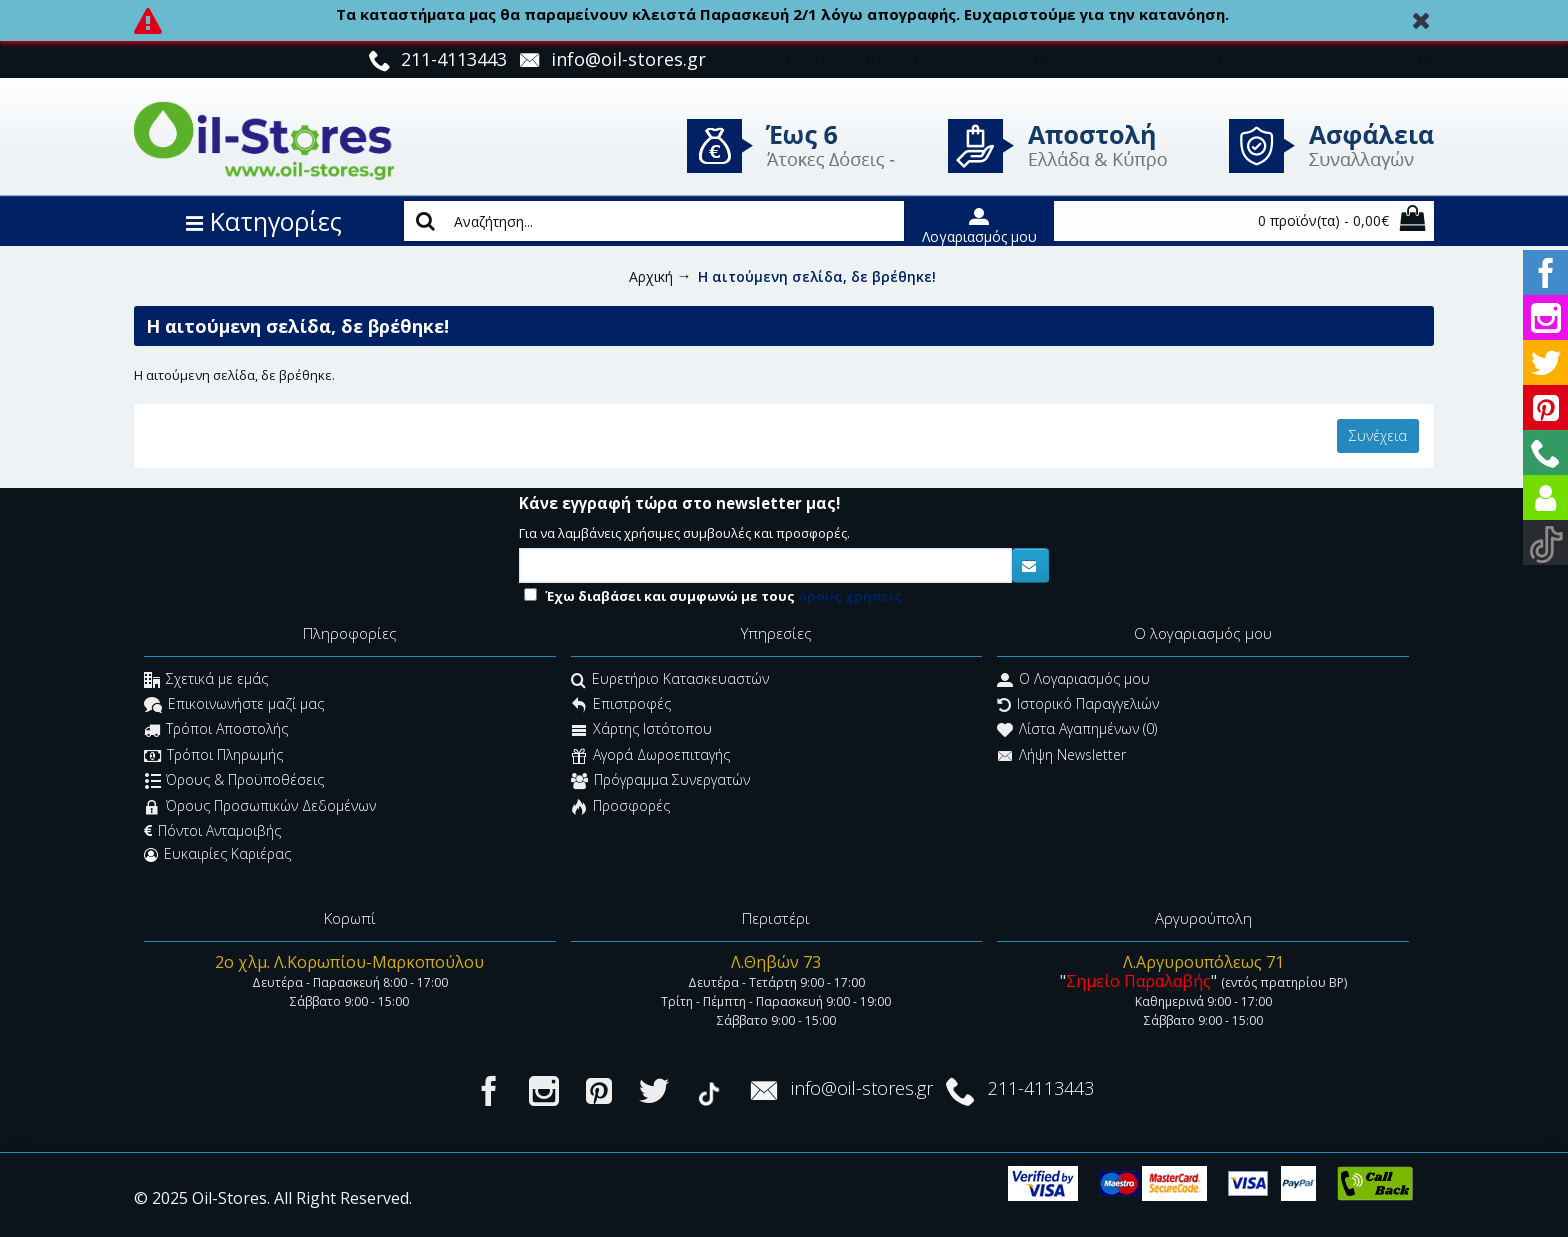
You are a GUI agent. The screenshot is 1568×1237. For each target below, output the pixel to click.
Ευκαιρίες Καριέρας (217, 854)
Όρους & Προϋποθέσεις (234, 782)
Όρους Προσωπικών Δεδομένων (260, 807)
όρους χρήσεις (850, 596)
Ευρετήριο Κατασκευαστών (670, 680)
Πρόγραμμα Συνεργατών (660, 782)
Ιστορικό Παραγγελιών (1078, 706)
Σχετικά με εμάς (206, 680)
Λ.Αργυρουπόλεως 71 (1203, 962)
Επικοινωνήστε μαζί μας (234, 706)
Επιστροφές (621, 706)
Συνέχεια (1378, 435)
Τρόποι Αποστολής (216, 731)
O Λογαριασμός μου (1073, 680)
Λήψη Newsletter (1061, 756)
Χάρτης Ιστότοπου (641, 731)
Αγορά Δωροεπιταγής (650, 756)
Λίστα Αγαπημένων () (1077, 731)
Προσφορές (620, 807)
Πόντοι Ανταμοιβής (212, 831)
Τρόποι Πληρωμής (213, 756)
